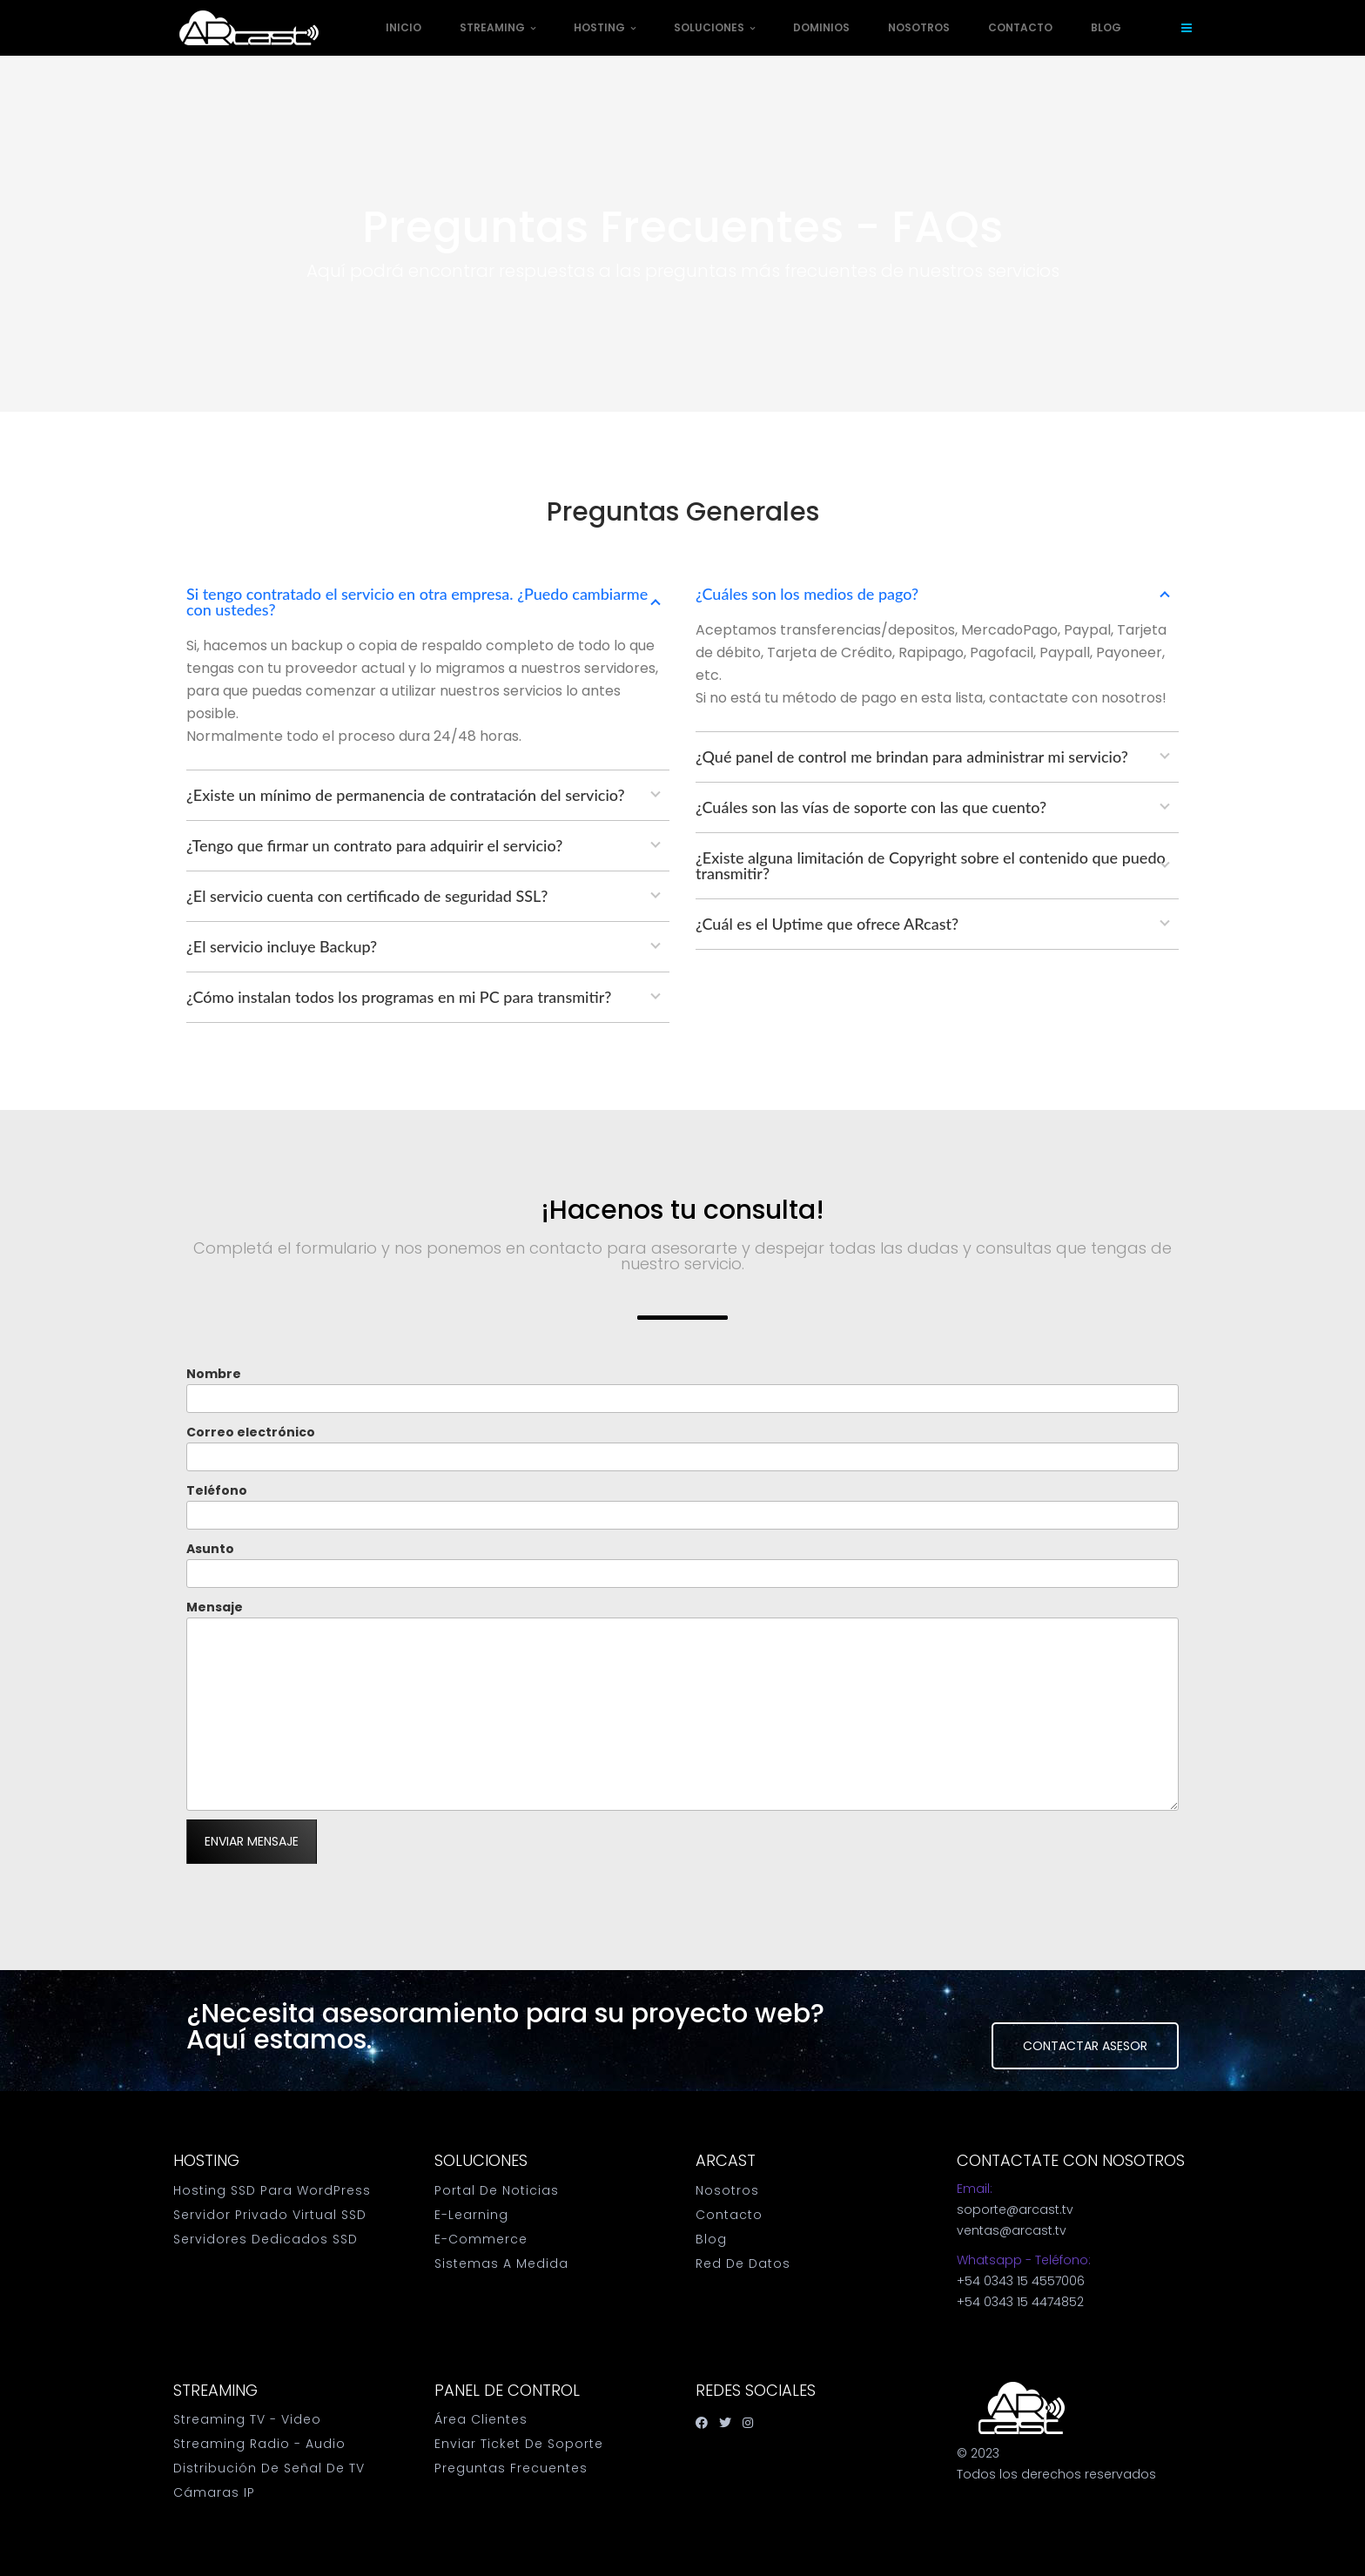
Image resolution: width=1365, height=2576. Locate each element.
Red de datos (743, 2263)
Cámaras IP (214, 2492)
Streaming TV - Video (247, 2419)
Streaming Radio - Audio (259, 2443)
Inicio (403, 27)
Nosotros (919, 27)
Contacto (1020, 27)
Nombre (682, 1389)
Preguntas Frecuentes (511, 2468)
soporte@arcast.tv (1015, 2209)
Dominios (821, 27)
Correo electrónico (682, 1447)
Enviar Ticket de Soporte (518, 2443)
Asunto (682, 1564)
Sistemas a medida (501, 2263)
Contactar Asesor (1085, 2046)
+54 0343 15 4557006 (1021, 2281)
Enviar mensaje (252, 1841)
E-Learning (471, 2214)
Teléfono (682, 1506)
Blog (1106, 27)
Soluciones (714, 27)
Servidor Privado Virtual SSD (269, 2214)
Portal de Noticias (496, 2190)
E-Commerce (481, 2239)
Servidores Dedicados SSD (265, 2239)
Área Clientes (481, 2419)
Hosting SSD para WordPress (272, 2190)
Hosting (604, 27)
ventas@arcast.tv (1011, 2230)
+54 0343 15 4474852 (1020, 2301)
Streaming (497, 27)
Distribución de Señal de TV (269, 2468)
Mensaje (682, 1704)
